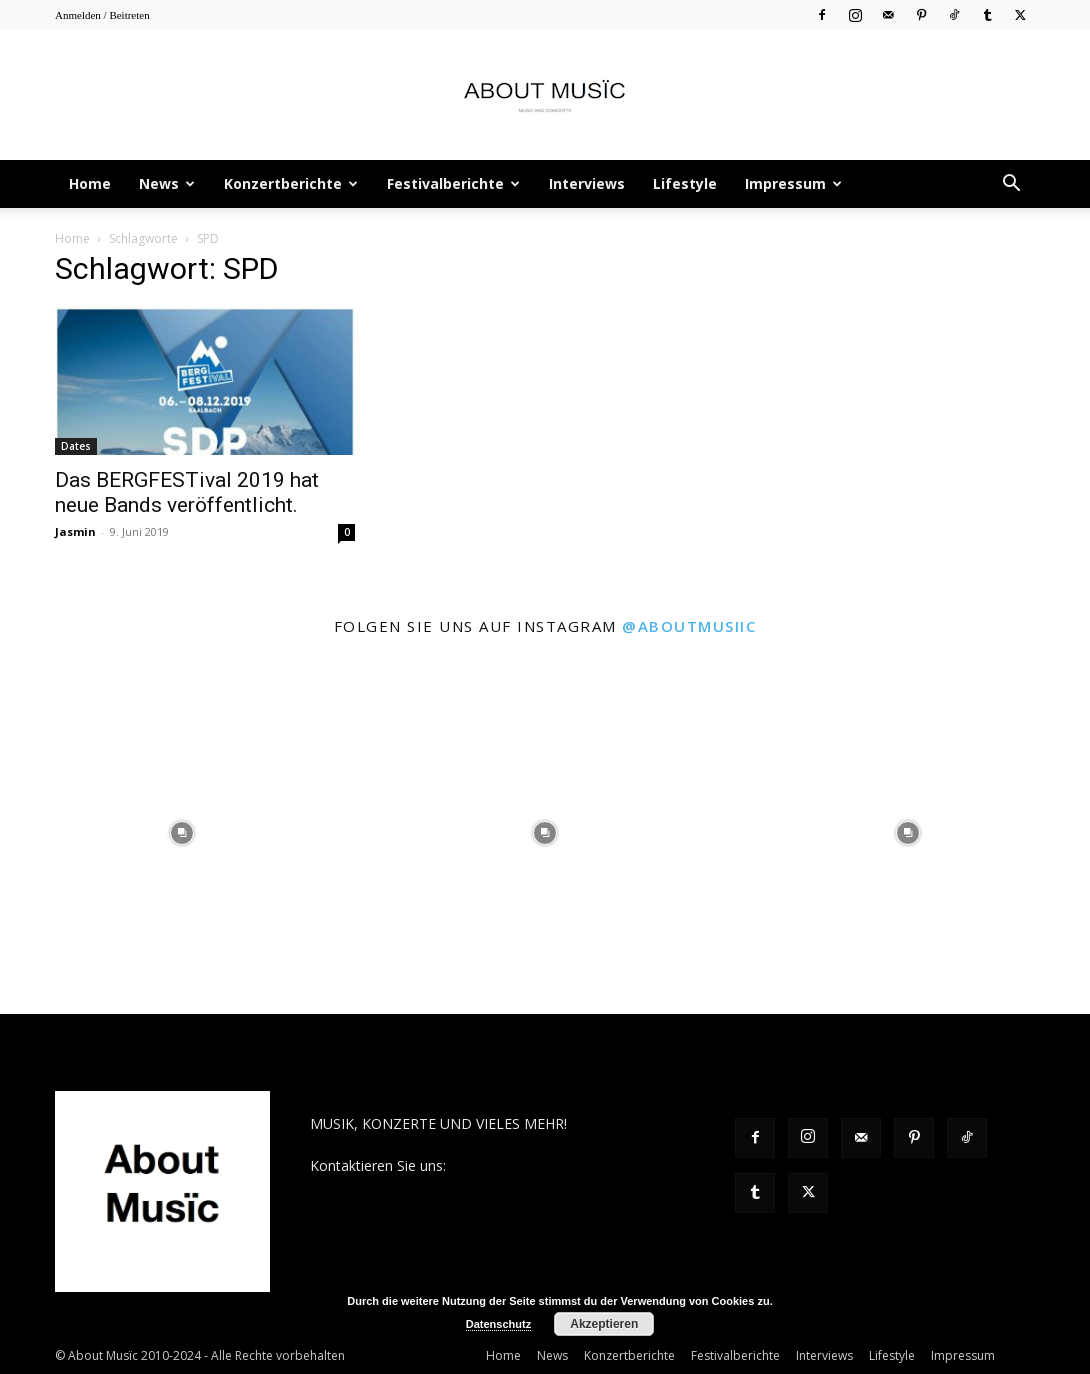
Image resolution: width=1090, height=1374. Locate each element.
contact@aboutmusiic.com (536, 1165)
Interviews (587, 183)
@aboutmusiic (689, 626)
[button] (1011, 185)
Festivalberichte (453, 183)
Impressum (793, 183)
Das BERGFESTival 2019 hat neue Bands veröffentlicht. (187, 492)
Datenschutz (498, 1324)
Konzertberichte (291, 183)
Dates (76, 446)
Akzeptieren (604, 1324)
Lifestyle (685, 183)
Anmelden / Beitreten (102, 15)
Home (90, 183)
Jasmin (75, 531)
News (167, 183)
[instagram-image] (181, 832)
